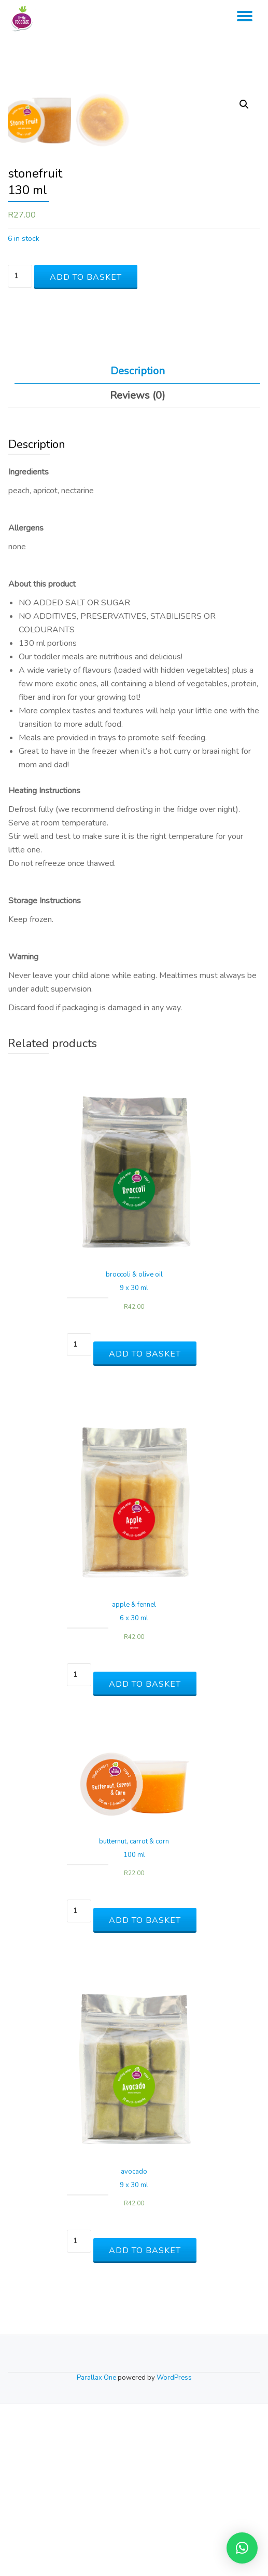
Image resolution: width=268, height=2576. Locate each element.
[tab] (137, 544)
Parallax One (97, 2549)
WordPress (174, 2549)
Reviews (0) (137, 568)
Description (137, 543)
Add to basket (86, 449)
